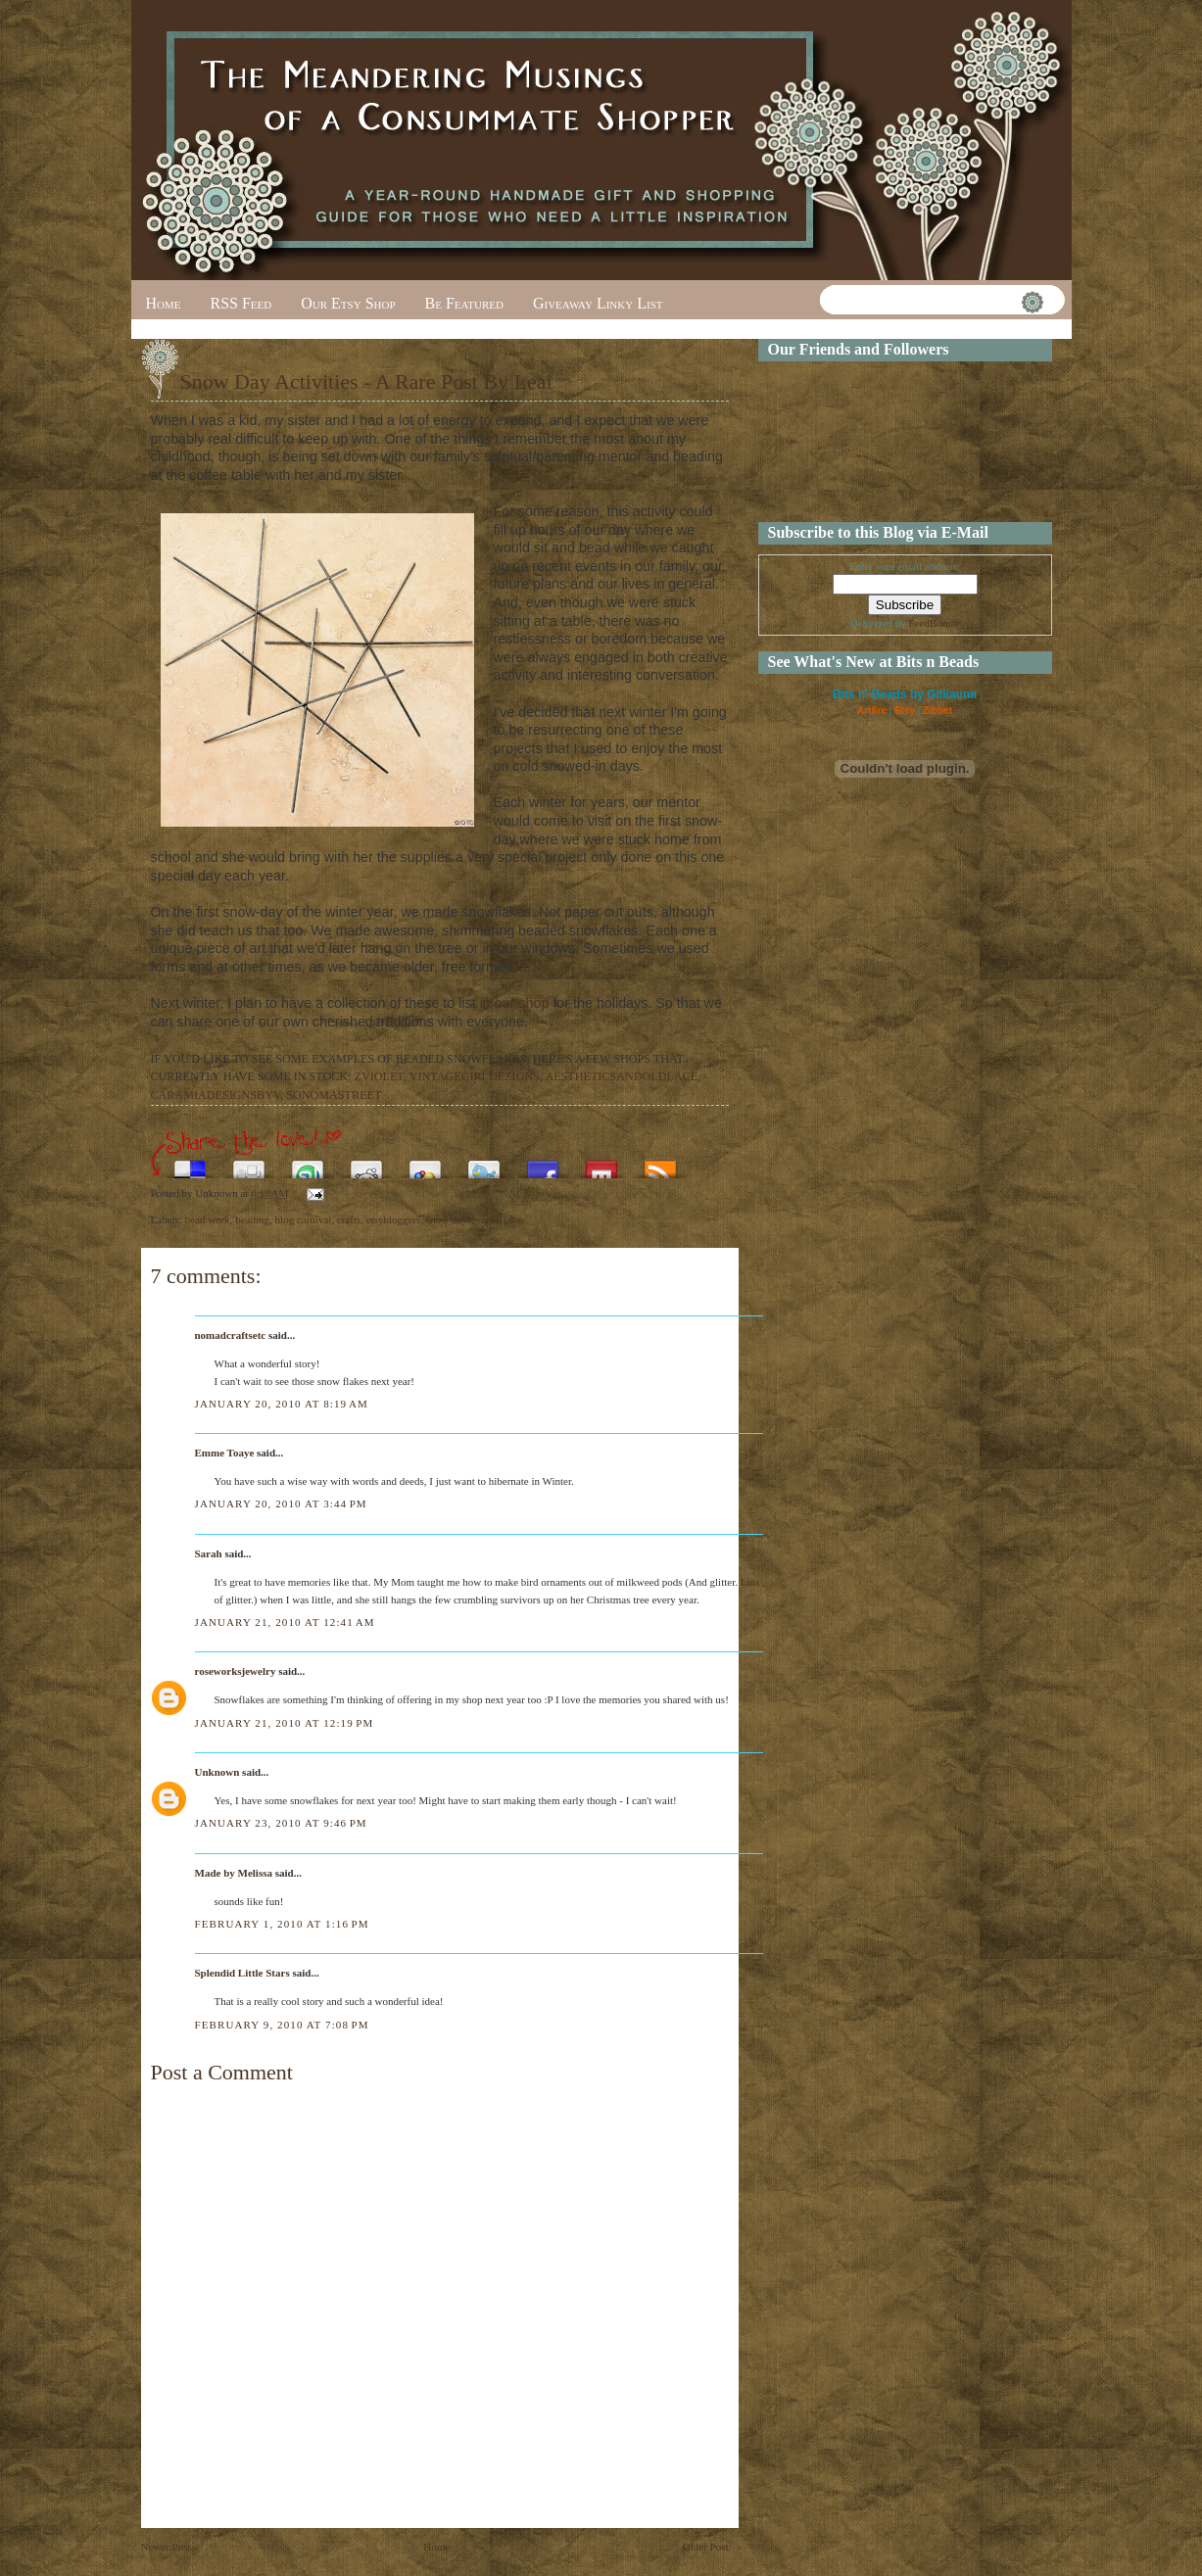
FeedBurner (933, 623)
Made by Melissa (233, 1873)
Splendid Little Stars (242, 1973)
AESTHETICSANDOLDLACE (621, 1076)
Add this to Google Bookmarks (425, 1164)
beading (252, 1219)
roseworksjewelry (235, 1671)
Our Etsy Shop (348, 303)
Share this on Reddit (366, 1164)
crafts (349, 1219)
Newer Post (166, 2546)
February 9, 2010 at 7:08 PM (282, 2024)
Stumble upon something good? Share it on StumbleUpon (307, 1164)
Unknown (217, 1772)
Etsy (904, 710)
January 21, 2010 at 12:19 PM (284, 1723)
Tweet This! (484, 1164)
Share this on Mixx (601, 1164)
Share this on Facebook (542, 1164)
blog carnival (303, 1219)
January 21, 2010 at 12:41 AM (285, 1622)
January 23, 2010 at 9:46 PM (281, 1823)
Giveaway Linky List (598, 303)
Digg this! (248, 1164)
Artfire (872, 710)
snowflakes (501, 1219)
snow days (448, 1219)
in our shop (515, 1003)
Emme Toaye (225, 1452)
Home (163, 303)
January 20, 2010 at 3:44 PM (281, 1503)
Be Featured (464, 303)
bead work (207, 1219)
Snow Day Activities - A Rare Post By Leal (366, 381)
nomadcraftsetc (230, 1335)
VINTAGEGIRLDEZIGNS (474, 1076)
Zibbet (937, 710)
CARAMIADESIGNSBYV (216, 1095)
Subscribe (660, 1164)
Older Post (706, 2546)
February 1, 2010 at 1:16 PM (282, 1924)
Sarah (208, 1553)
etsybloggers (393, 1219)
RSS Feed (241, 303)
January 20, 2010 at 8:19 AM (281, 1403)
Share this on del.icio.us (190, 1164)
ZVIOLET (379, 1076)
